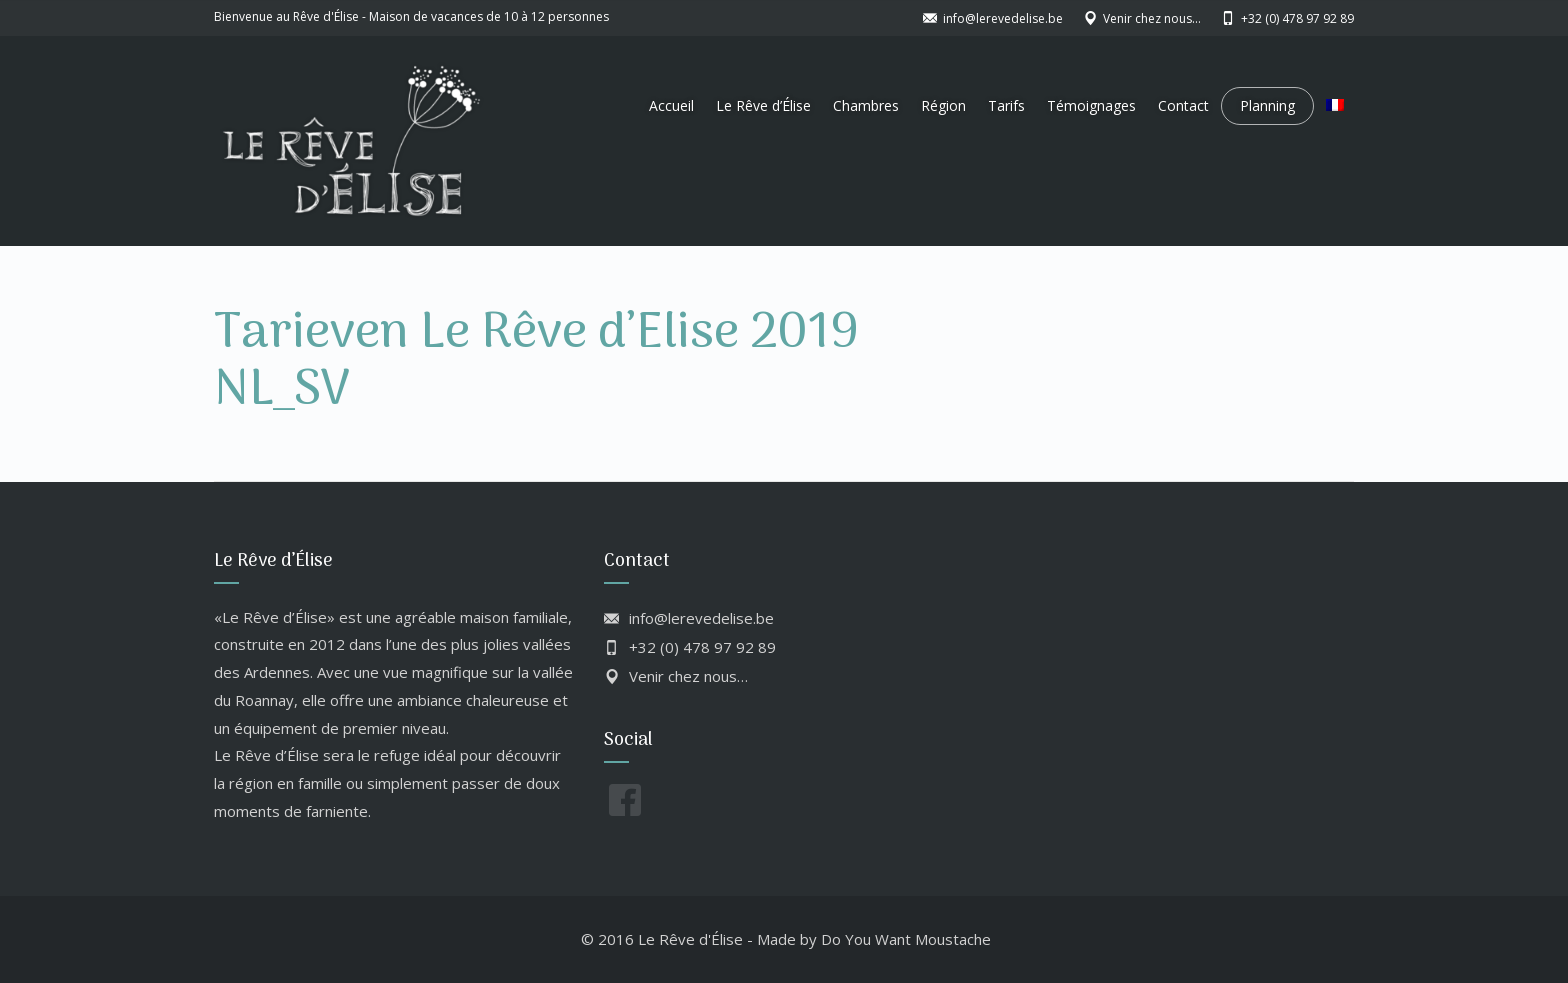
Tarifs (1006, 105)
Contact (1183, 105)
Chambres (866, 105)
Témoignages (1091, 105)
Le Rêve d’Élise (763, 105)
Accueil (671, 105)
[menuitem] (1335, 106)
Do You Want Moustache (906, 939)
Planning (1267, 105)
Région (943, 105)
